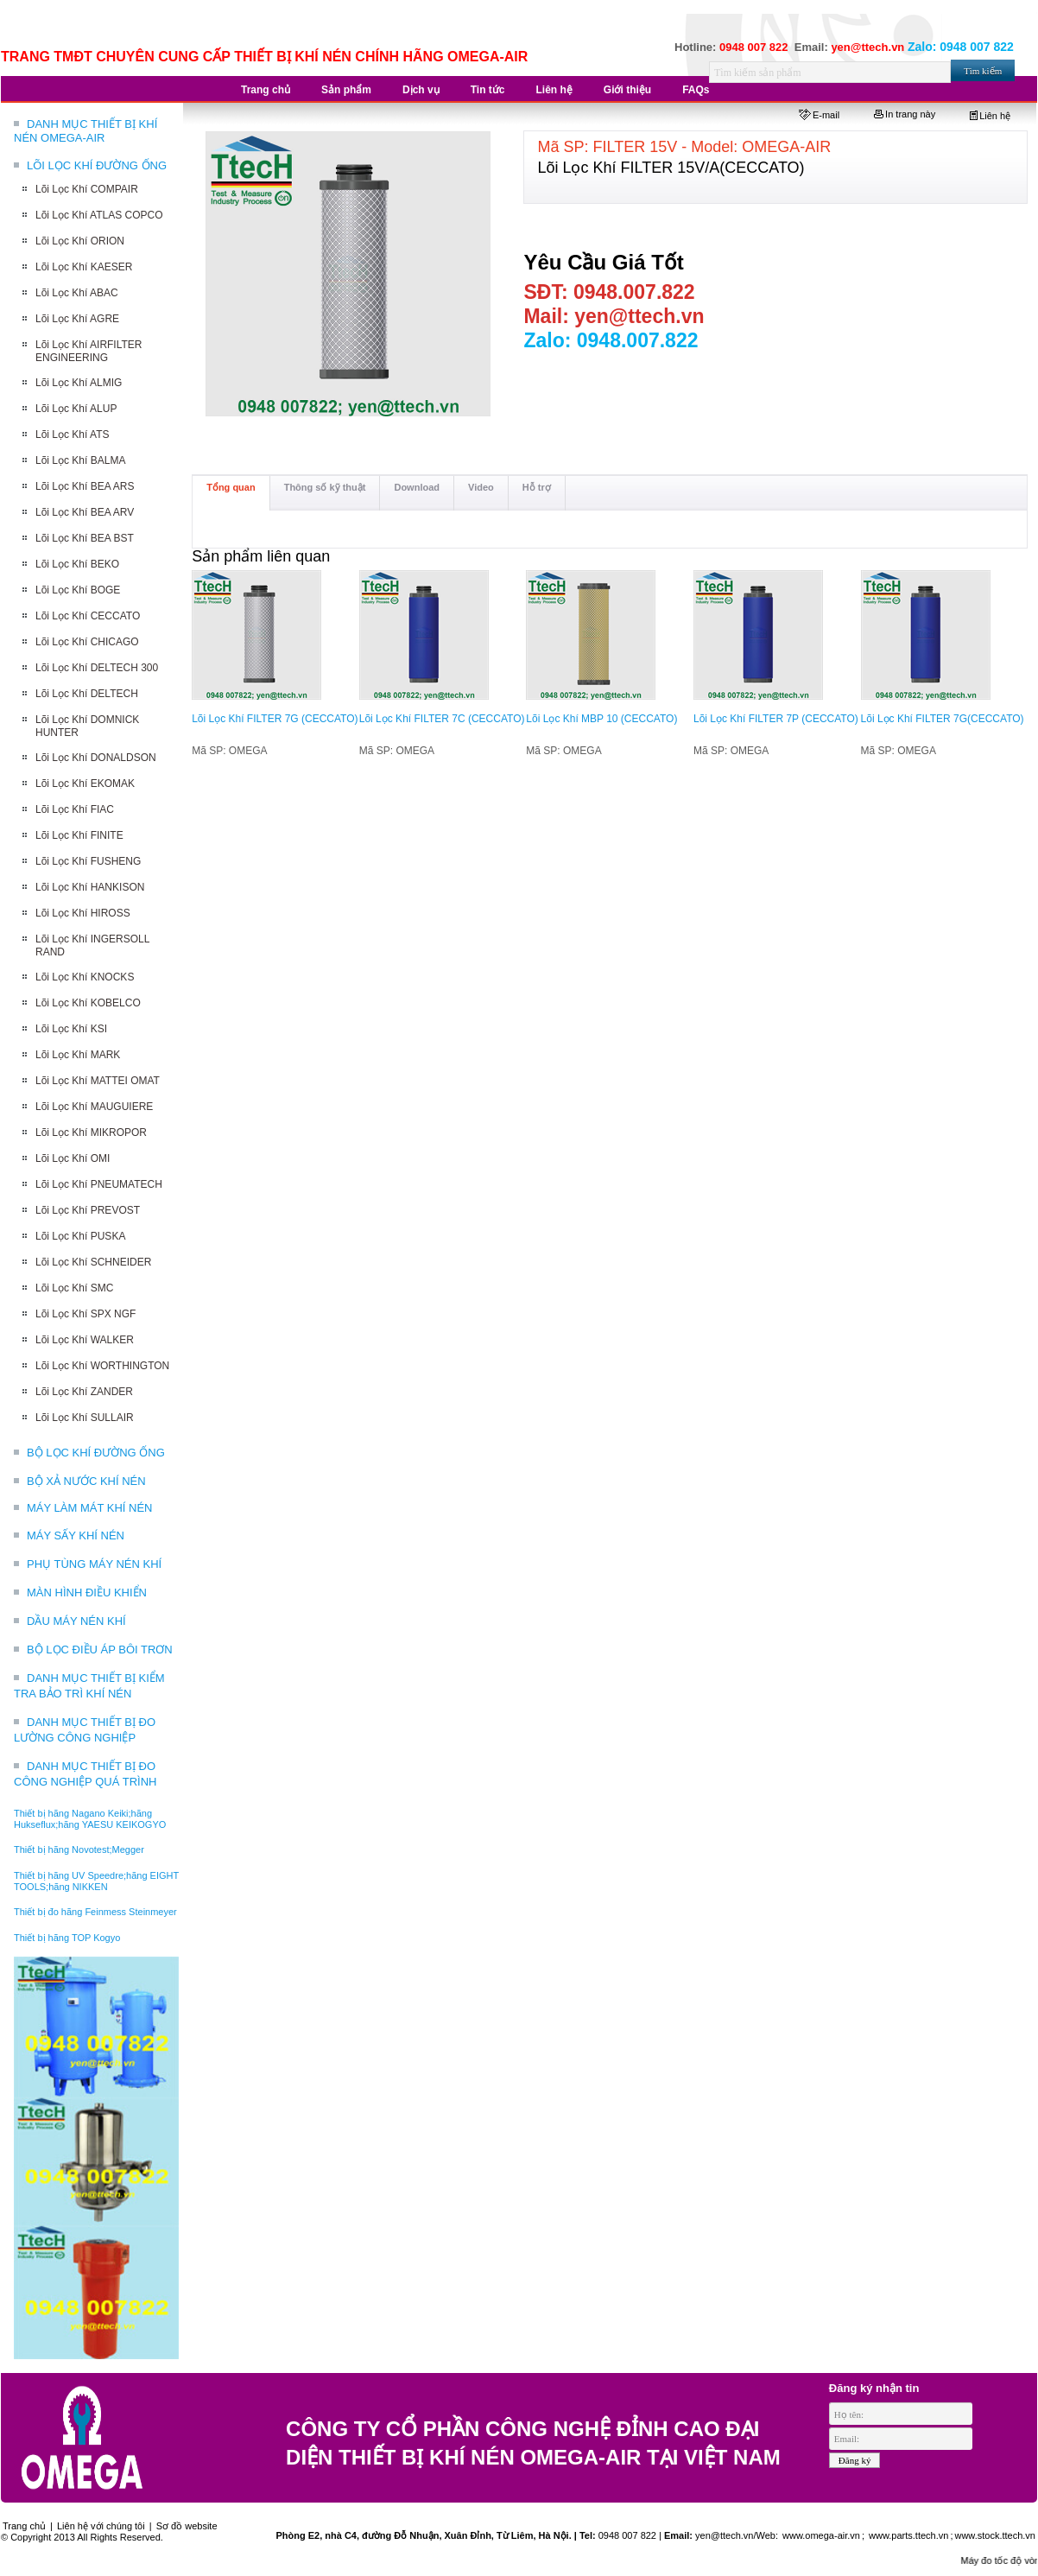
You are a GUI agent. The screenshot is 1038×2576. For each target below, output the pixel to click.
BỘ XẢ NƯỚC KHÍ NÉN (86, 1481)
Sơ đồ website (187, 2526)
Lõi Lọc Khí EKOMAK (85, 783)
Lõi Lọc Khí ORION (79, 241)
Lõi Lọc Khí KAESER (83, 267)
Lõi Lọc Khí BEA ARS (84, 486)
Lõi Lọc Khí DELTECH (86, 694)
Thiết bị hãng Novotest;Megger (79, 1849)
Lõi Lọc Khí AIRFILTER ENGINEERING (88, 351)
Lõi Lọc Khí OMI (72, 1158)
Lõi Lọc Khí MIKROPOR (91, 1132)
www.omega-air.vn (820, 2535)
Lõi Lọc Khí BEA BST (84, 538)
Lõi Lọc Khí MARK (77, 1055)
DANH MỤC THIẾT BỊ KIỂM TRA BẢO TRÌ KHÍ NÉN (89, 1686)
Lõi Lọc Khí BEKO (77, 564)
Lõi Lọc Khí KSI (71, 1029)
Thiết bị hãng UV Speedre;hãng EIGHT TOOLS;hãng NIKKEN (96, 1881)
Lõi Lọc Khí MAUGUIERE (94, 1107)
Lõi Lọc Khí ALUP (76, 409)
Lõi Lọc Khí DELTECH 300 (96, 668)
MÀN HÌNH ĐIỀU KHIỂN (87, 1592)
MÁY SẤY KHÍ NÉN (75, 1535)
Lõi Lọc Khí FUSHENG (88, 861)
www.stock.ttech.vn (994, 2535)
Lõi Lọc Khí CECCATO (87, 616)
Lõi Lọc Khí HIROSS (82, 913)
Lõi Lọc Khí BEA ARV (84, 512)
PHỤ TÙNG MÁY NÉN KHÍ (94, 1564)
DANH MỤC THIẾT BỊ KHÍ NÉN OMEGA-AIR (85, 130)
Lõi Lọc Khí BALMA (80, 460)
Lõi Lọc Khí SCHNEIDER (93, 1262)
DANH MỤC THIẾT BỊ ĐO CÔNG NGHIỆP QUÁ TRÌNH (85, 1774)
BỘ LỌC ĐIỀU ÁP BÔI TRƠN (100, 1649)
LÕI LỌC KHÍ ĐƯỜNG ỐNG (97, 165)
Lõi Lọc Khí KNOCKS (84, 977)
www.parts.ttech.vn (908, 2535)
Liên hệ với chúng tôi (101, 2526)
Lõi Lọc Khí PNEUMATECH (98, 1184)
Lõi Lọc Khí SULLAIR (84, 1418)
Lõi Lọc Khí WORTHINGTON (102, 1366)
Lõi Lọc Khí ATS (72, 434)
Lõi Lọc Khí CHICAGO (87, 642)
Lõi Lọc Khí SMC (74, 1288)
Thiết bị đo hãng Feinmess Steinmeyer (95, 1912)
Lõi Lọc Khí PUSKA (80, 1236)
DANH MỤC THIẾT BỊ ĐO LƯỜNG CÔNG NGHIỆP (84, 1730)
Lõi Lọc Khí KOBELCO (88, 1003)
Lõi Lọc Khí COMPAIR (86, 189)
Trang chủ (24, 2526)
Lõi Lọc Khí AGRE (77, 319)
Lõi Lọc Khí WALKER (84, 1340)
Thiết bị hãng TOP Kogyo (67, 1937)
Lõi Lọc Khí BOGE (77, 590)
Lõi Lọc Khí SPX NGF (85, 1314)
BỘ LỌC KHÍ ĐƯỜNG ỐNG (96, 1452)
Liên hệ (990, 116)
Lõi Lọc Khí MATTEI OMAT (97, 1081)
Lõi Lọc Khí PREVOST (87, 1210)
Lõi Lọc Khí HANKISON (89, 887)
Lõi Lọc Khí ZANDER (84, 1392)
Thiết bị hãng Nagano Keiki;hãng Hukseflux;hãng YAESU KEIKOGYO (90, 1819)
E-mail (819, 115)
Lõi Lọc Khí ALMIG (78, 383)
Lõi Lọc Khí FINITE (79, 835)
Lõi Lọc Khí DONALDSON (95, 758)
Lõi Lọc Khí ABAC (76, 293)
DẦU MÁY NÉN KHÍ (76, 1621)
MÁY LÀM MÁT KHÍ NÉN (89, 1507)
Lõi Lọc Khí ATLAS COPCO (99, 215)
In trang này (904, 114)
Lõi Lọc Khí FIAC (74, 809)
